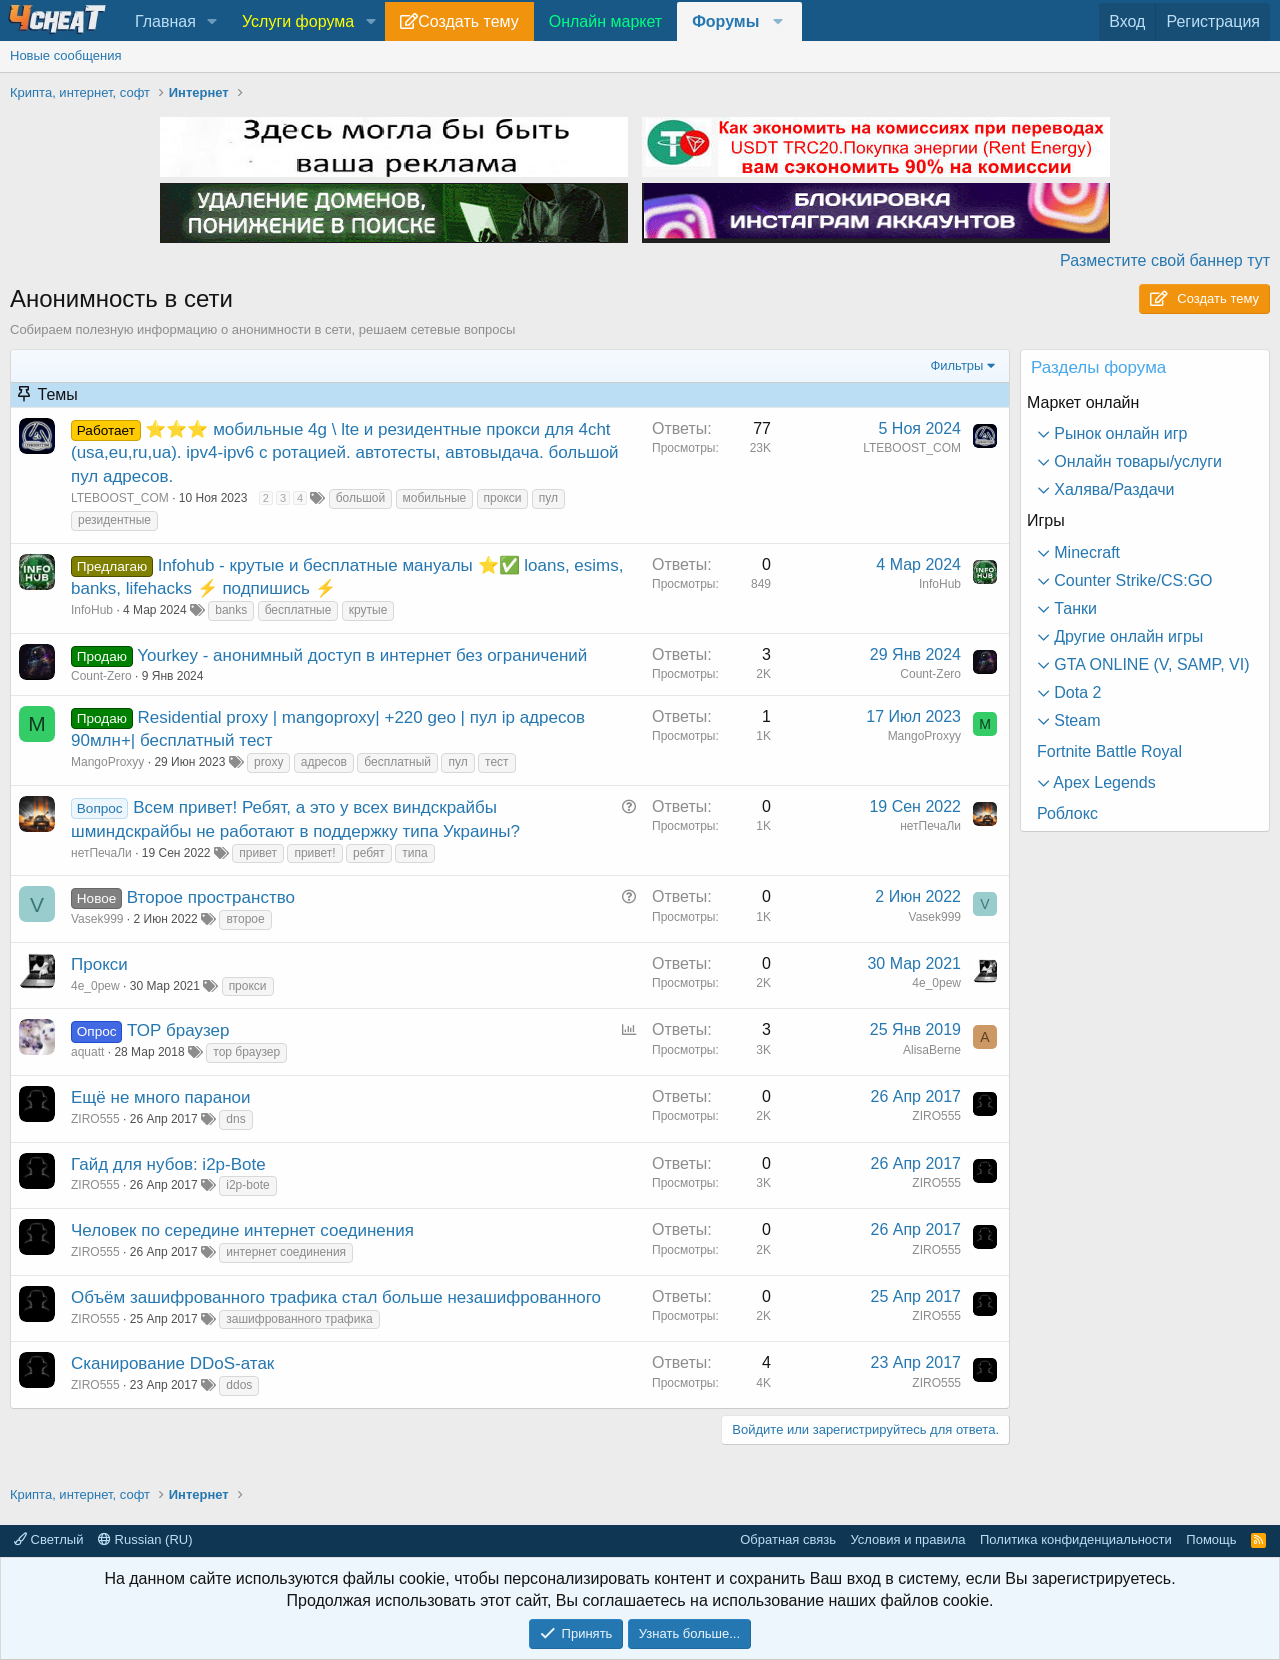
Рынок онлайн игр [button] (1119, 433)
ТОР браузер (178, 1030)
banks (231, 610)
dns (235, 1119)
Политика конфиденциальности (1076, 1539)
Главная (165, 21)
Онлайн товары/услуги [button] (1136, 461)
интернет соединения (286, 1252)
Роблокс (1067, 813)
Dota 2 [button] (1076, 692)
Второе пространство (211, 897)
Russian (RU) (145, 1539)
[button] (212, 22)
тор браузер (246, 1052)
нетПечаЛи (101, 853)
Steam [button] (1075, 720)
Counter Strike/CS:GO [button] (1131, 580)
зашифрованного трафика (299, 1319)
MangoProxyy (107, 762)
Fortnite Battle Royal (1109, 751)
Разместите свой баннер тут (1165, 260)
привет (258, 853)
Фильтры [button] (956, 365)
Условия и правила (907, 1539)
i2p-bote (247, 1185)
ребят (369, 853)
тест (497, 762)
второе (245, 919)
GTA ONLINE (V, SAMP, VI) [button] (1150, 664)
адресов (324, 762)
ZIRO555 (95, 1119)
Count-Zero (101, 676)
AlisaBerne (932, 1050)
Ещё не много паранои (161, 1097)
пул (548, 498)
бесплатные (298, 610)
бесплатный (397, 762)
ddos (239, 1385)
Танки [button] (1073, 608)
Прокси (99, 964)
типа (414, 853)
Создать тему (468, 21)
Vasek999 (97, 919)
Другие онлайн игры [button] (1126, 636)
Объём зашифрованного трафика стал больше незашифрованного (336, 1297)
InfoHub (92, 610)
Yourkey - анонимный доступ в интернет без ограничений (362, 655)
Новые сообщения (66, 55)
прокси (503, 498)
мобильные (435, 498)
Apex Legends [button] (1103, 782)
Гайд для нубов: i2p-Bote (168, 1164)
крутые (368, 610)
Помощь (1211, 1539)
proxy (268, 762)
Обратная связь (788, 1539)
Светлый (48, 1539)
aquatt (87, 1052)
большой (361, 498)
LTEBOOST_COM (120, 498)
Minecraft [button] (1085, 552)
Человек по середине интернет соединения (242, 1230)
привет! (314, 853)
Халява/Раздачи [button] (1112, 489)
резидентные (114, 520)
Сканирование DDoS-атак (172, 1363)
